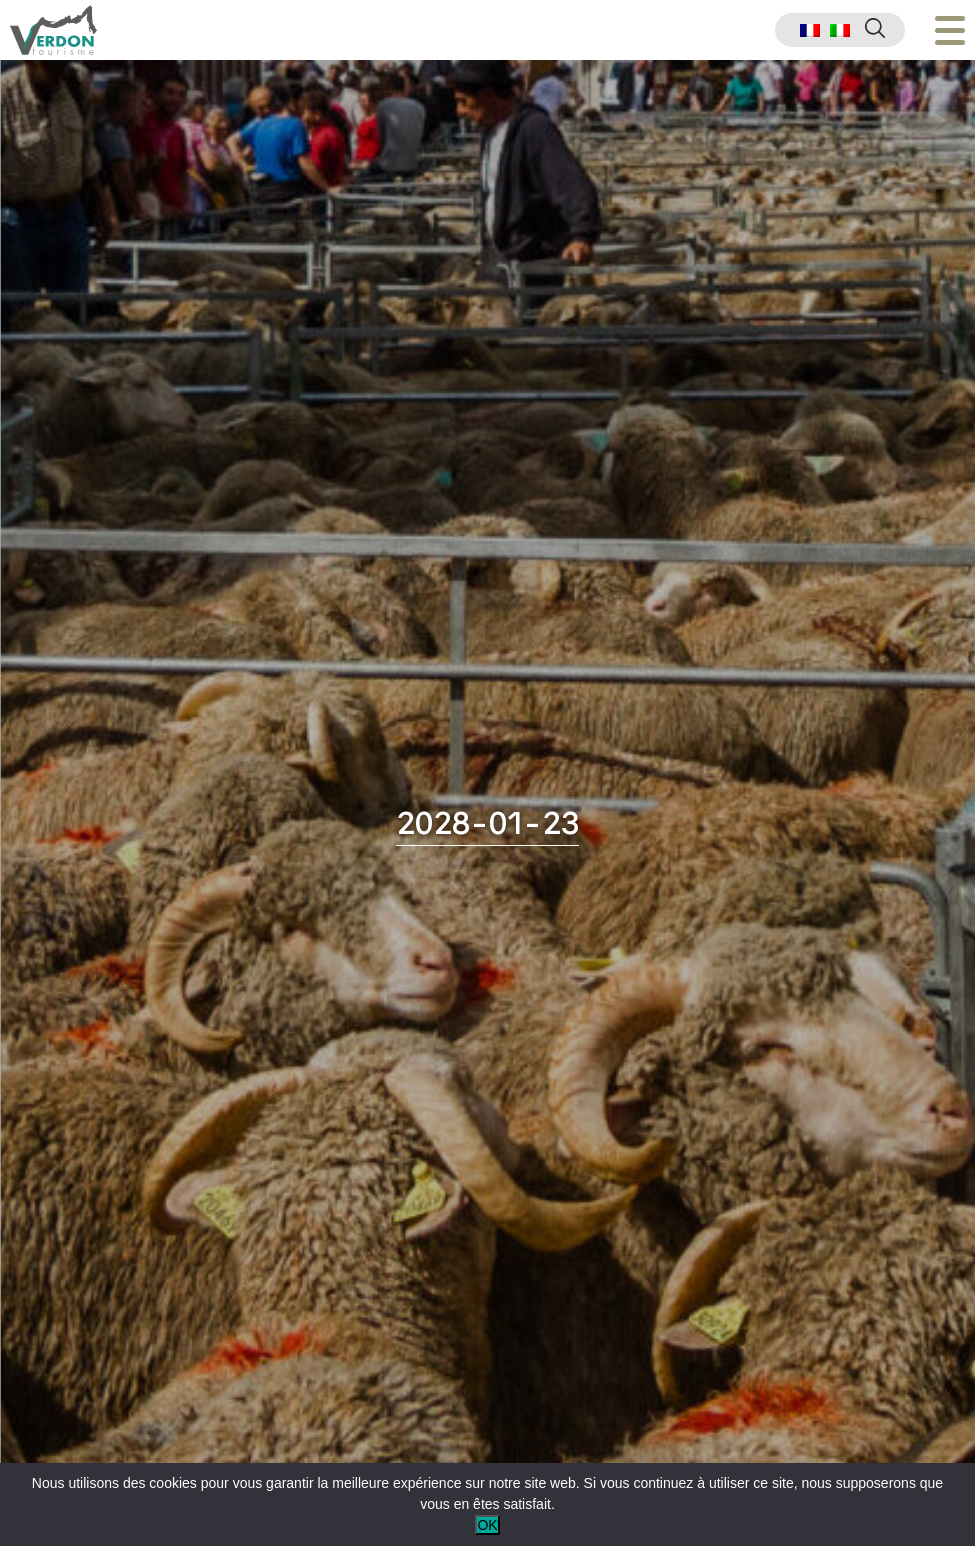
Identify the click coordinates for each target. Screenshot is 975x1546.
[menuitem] (810, 30)
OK (487, 1525)
